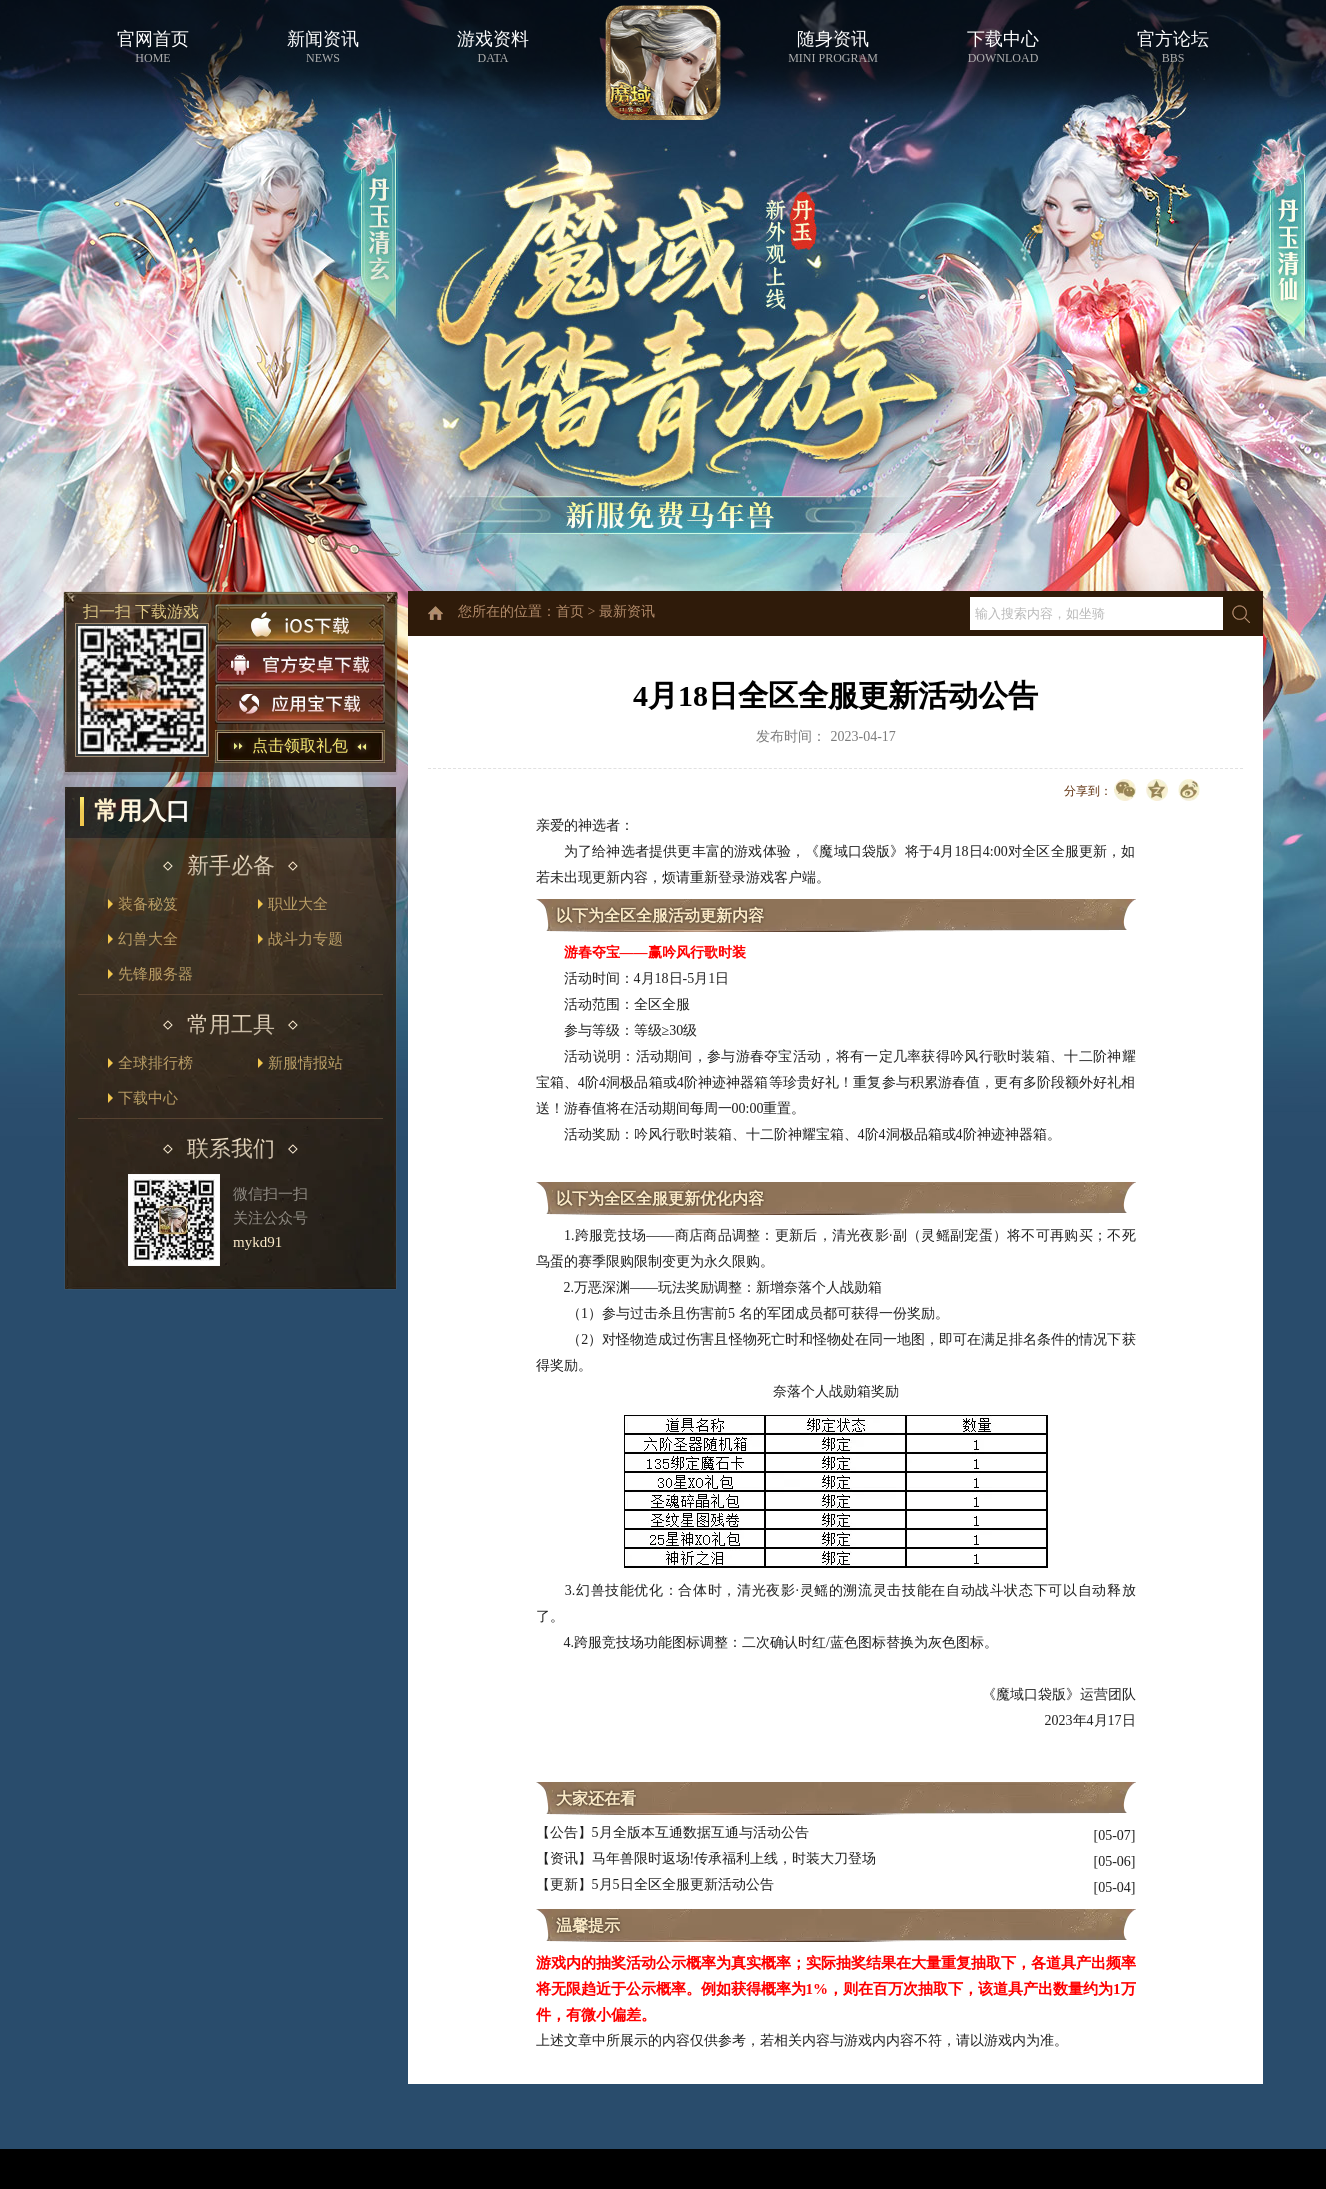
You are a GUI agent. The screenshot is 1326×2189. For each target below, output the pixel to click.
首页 (570, 611)
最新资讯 (627, 611)
